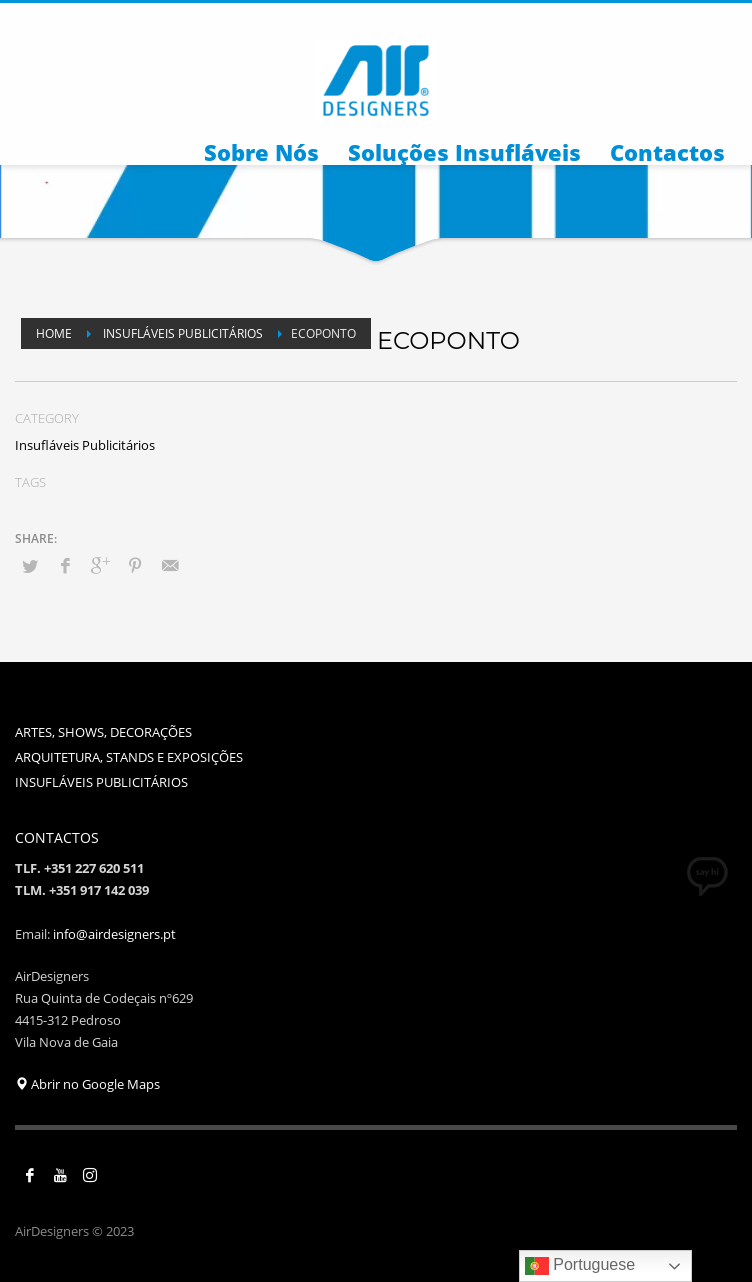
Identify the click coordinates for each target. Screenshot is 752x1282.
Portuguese (580, 1266)
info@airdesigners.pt (114, 934)
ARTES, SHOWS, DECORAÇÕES (103, 732)
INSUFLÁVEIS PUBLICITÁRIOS (101, 782)
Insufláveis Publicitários (85, 445)
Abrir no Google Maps (87, 1084)
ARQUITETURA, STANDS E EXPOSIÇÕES (129, 757)
